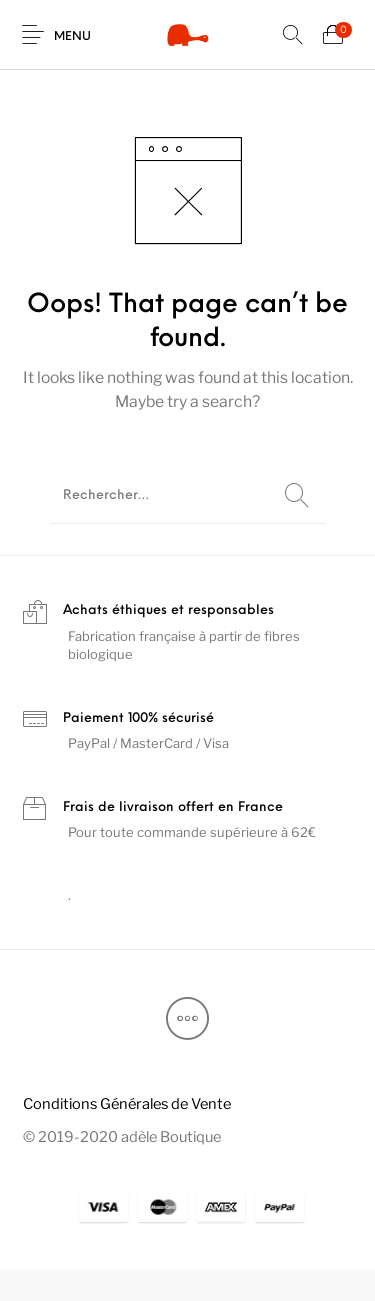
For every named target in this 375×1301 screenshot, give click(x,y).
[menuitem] (126, 1103)
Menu (72, 37)
